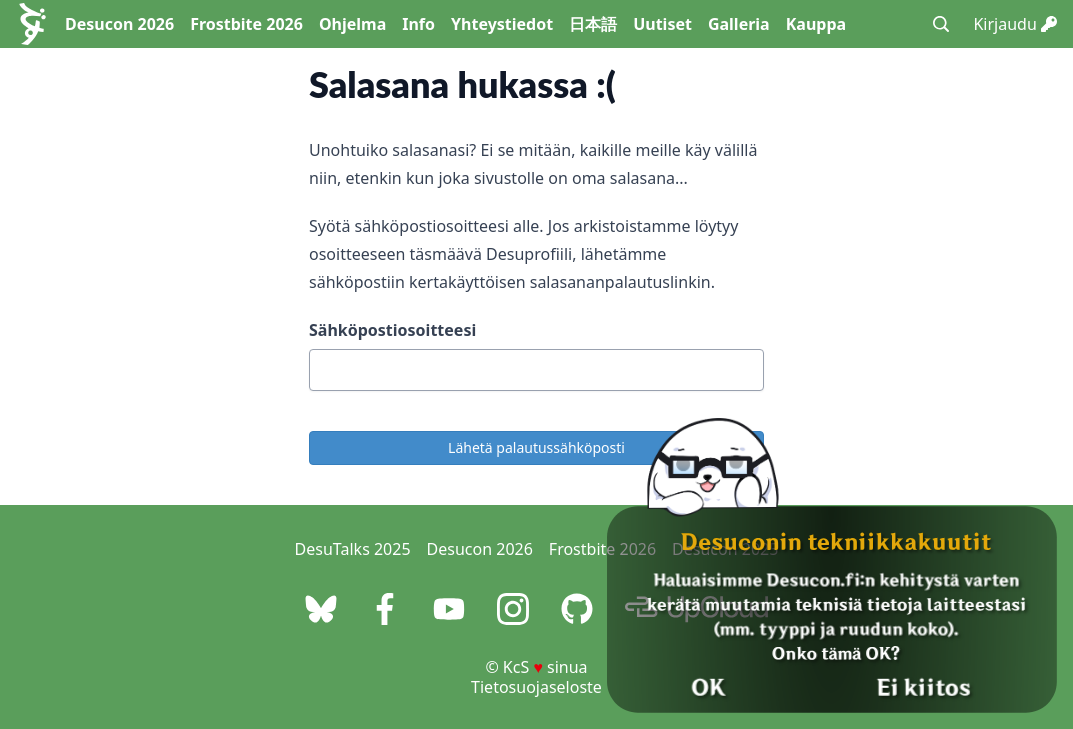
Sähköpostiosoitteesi (392, 330)
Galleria (739, 24)
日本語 (593, 24)
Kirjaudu (1015, 24)
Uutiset (662, 24)
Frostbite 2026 (246, 24)
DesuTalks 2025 (353, 549)
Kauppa (816, 24)
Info (418, 24)
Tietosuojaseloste (536, 687)
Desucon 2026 (119, 24)
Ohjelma (352, 24)
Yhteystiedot (502, 24)
